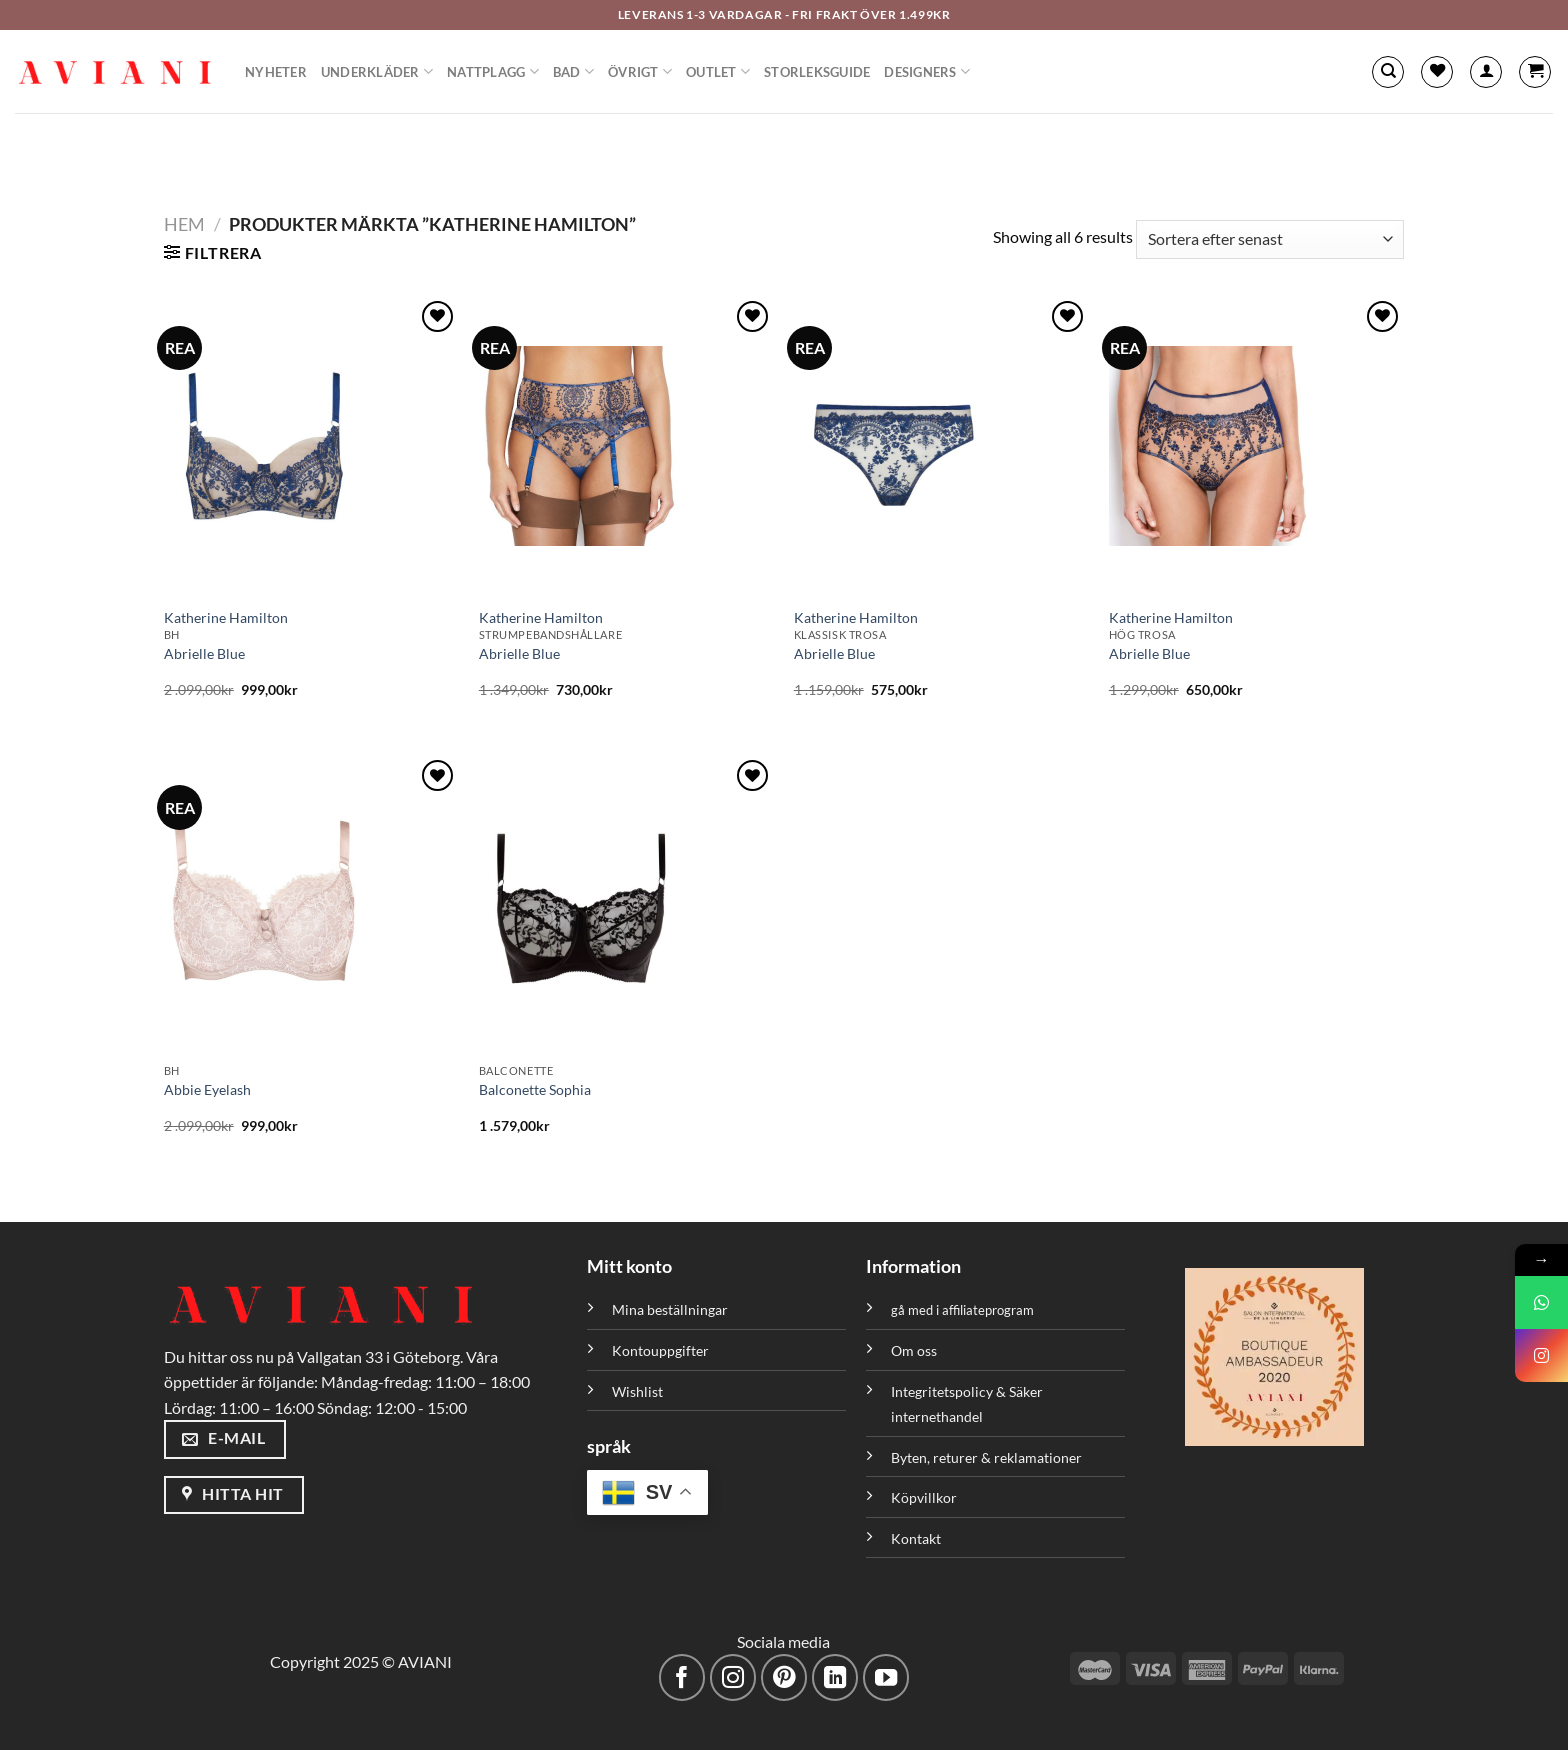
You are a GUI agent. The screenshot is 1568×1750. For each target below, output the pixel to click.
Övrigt (640, 71)
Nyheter (276, 72)
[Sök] (1388, 72)
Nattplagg (493, 71)
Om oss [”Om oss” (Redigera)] (914, 1350)
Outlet (718, 71)
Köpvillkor (924, 1497)
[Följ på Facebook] (682, 1677)
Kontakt (916, 1538)
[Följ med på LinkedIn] (835, 1677)
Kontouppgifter (660, 1350)
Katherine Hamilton (226, 617)
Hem (184, 224)
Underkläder (377, 71)
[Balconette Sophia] (626, 905)
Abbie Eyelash (207, 1089)
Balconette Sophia (535, 1089)
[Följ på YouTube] (886, 1677)
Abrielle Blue (204, 653)
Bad (573, 71)
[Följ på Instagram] (733, 1677)
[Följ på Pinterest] (784, 1677)
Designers (927, 71)
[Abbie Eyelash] (311, 905)
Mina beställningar (671, 1309)
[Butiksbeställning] (1270, 239)
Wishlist (637, 1391)
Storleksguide (817, 72)
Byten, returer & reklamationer (986, 1457)
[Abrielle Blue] (311, 446)
